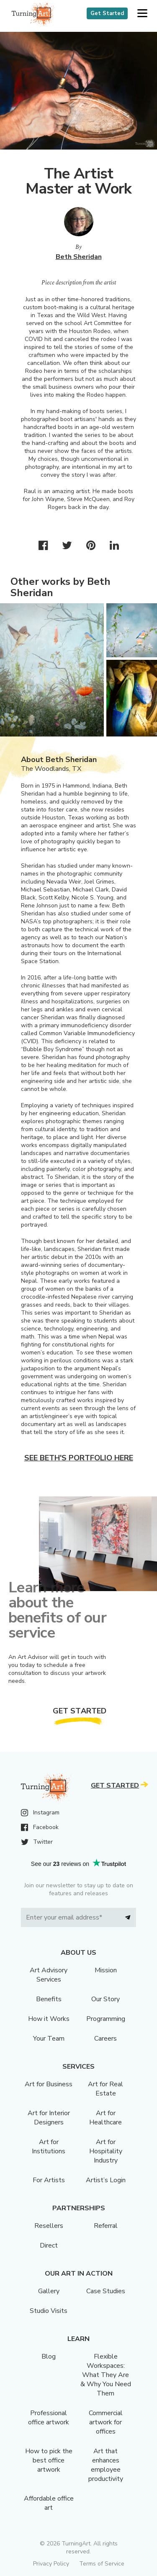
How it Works (48, 2018)
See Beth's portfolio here (78, 1458)
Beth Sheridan (79, 256)
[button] (142, 13)
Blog (48, 2356)
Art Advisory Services (48, 1975)
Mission (106, 1970)
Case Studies (105, 2291)
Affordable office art (49, 2503)
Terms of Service (101, 2564)
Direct (49, 2245)
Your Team (48, 2038)
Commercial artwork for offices (106, 2422)
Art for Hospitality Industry (105, 2151)
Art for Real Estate (105, 2089)
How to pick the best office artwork (48, 2460)
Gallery (48, 2291)
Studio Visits (48, 2310)
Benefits (49, 1999)
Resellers (48, 2225)
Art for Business (48, 2084)
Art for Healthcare (105, 2117)
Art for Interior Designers (49, 2117)
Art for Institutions (48, 2146)
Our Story (105, 1999)
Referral (106, 2225)
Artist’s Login (106, 2180)
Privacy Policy (51, 2564)
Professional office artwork (48, 2417)
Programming (105, 2018)
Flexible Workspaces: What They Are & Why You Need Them (105, 2375)
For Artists (49, 2180)
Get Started (107, 13)
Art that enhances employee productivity (105, 2465)
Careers (105, 2038)
